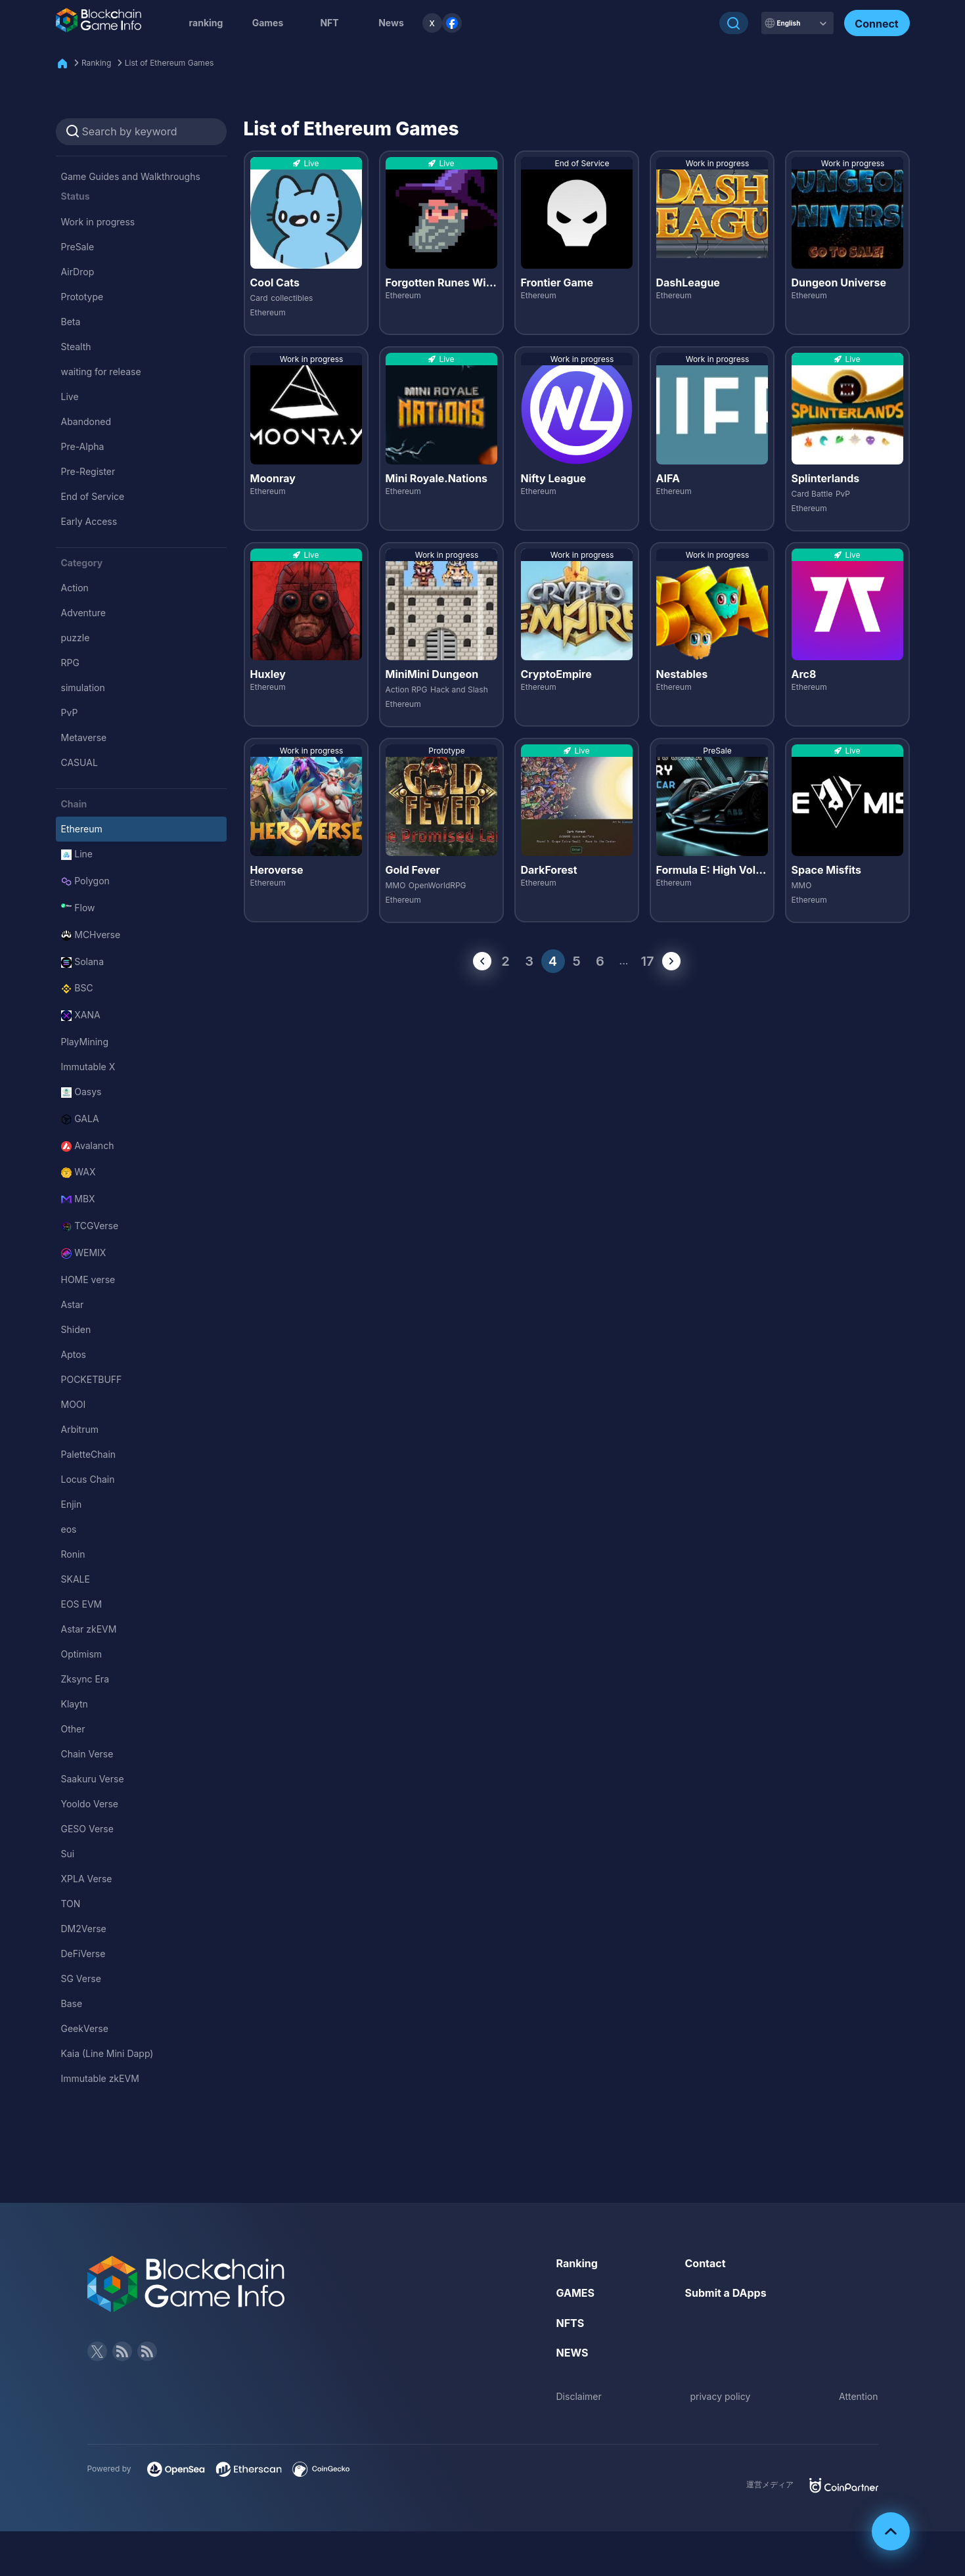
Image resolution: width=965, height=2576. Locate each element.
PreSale (78, 246)
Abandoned (86, 421)
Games (268, 22)
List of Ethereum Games (169, 63)
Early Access (89, 521)
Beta (71, 321)
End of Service (93, 496)
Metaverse (84, 737)
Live (70, 396)
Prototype (82, 296)
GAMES (575, 2292)
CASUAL (79, 762)
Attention (858, 2396)
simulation (83, 687)
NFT (329, 22)
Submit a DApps (726, 2292)
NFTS (570, 2323)
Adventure (83, 612)
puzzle (75, 637)
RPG (70, 662)
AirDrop (78, 271)
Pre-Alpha (82, 446)
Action (75, 587)
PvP (69, 712)
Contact (705, 2263)
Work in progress (98, 221)
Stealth (76, 346)
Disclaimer (579, 2396)
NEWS (572, 2352)
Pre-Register (88, 471)
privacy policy (720, 2396)
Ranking (96, 63)
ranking (206, 22)
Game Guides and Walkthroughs (130, 176)
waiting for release (101, 371)
